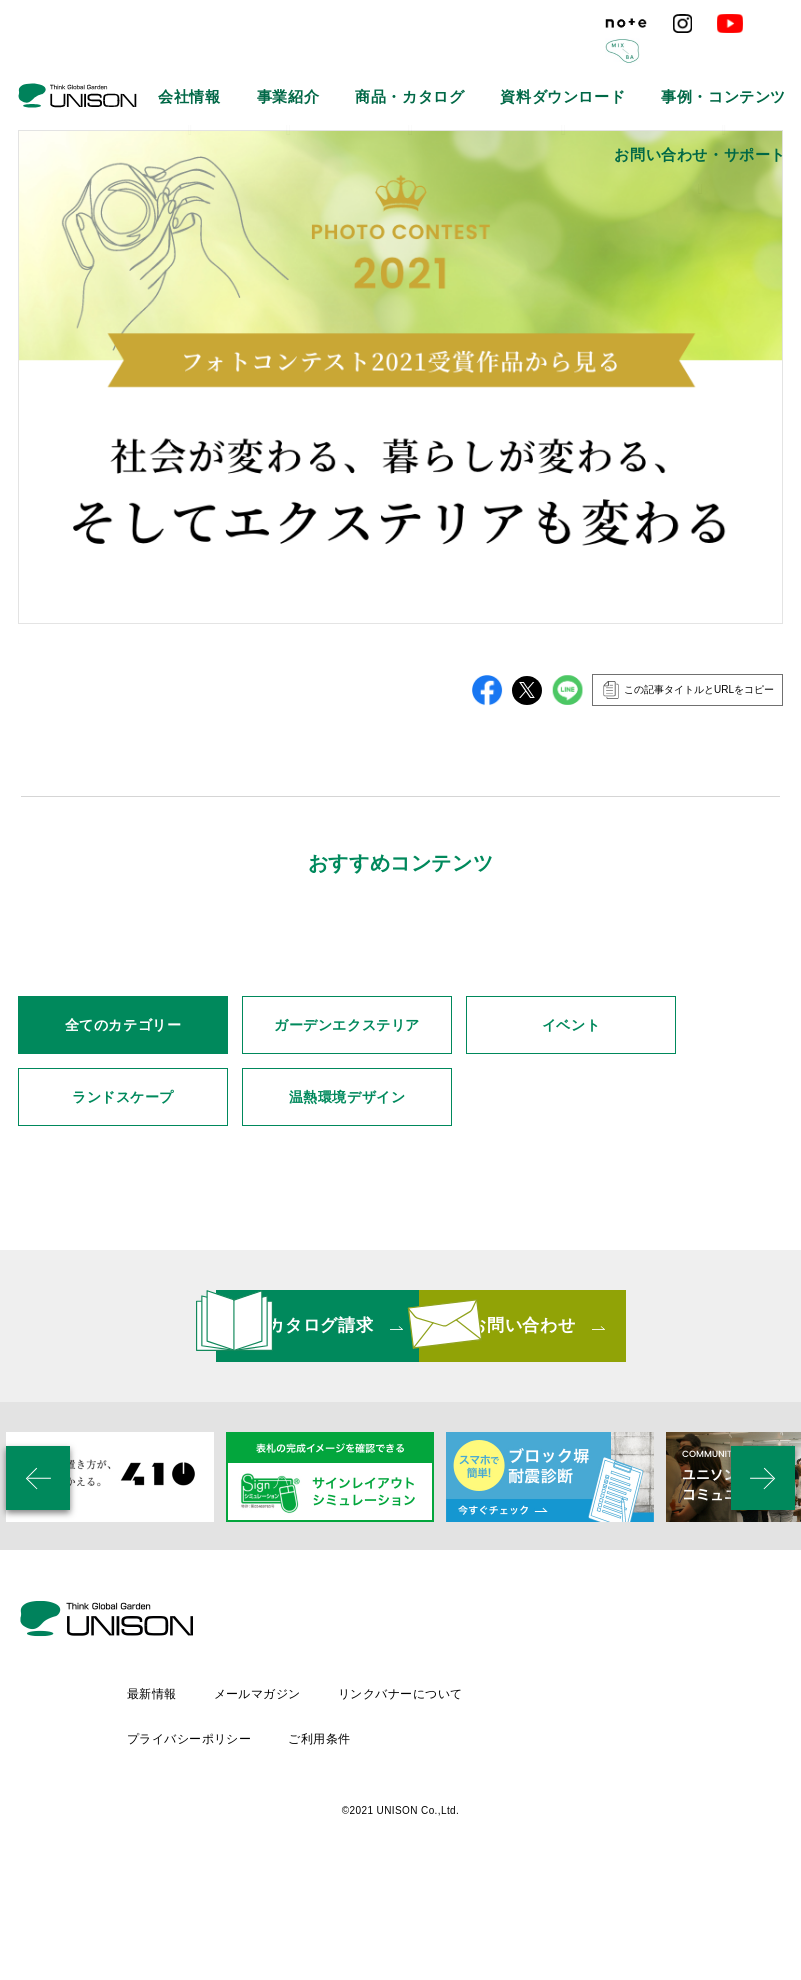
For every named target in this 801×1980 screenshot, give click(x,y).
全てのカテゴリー (123, 1209)
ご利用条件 (487, 1841)
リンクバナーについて (570, 1807)
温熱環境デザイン (347, 1281)
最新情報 (316, 1807)
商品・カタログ (350, 60)
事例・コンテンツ (588, 60)
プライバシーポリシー (353, 1841)
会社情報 (181, 60)
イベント (571, 1209)
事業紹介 (257, 60)
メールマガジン (424, 1807)
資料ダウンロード (466, 60)
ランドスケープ (123, 1281)
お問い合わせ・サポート (726, 60)
